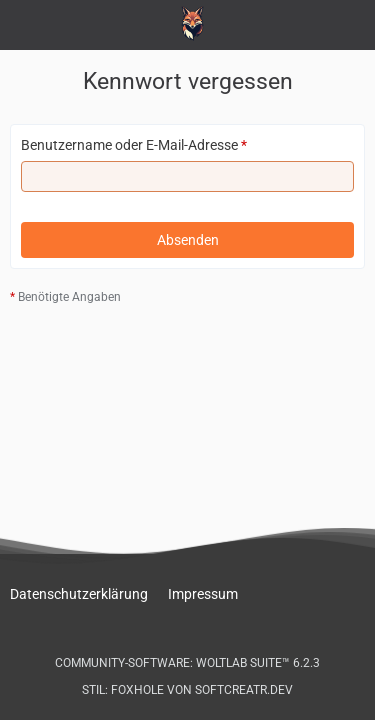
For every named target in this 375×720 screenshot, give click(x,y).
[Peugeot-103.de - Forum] (187, 23)
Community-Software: (187, 663)
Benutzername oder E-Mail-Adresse (129, 145)
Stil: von (187, 690)
